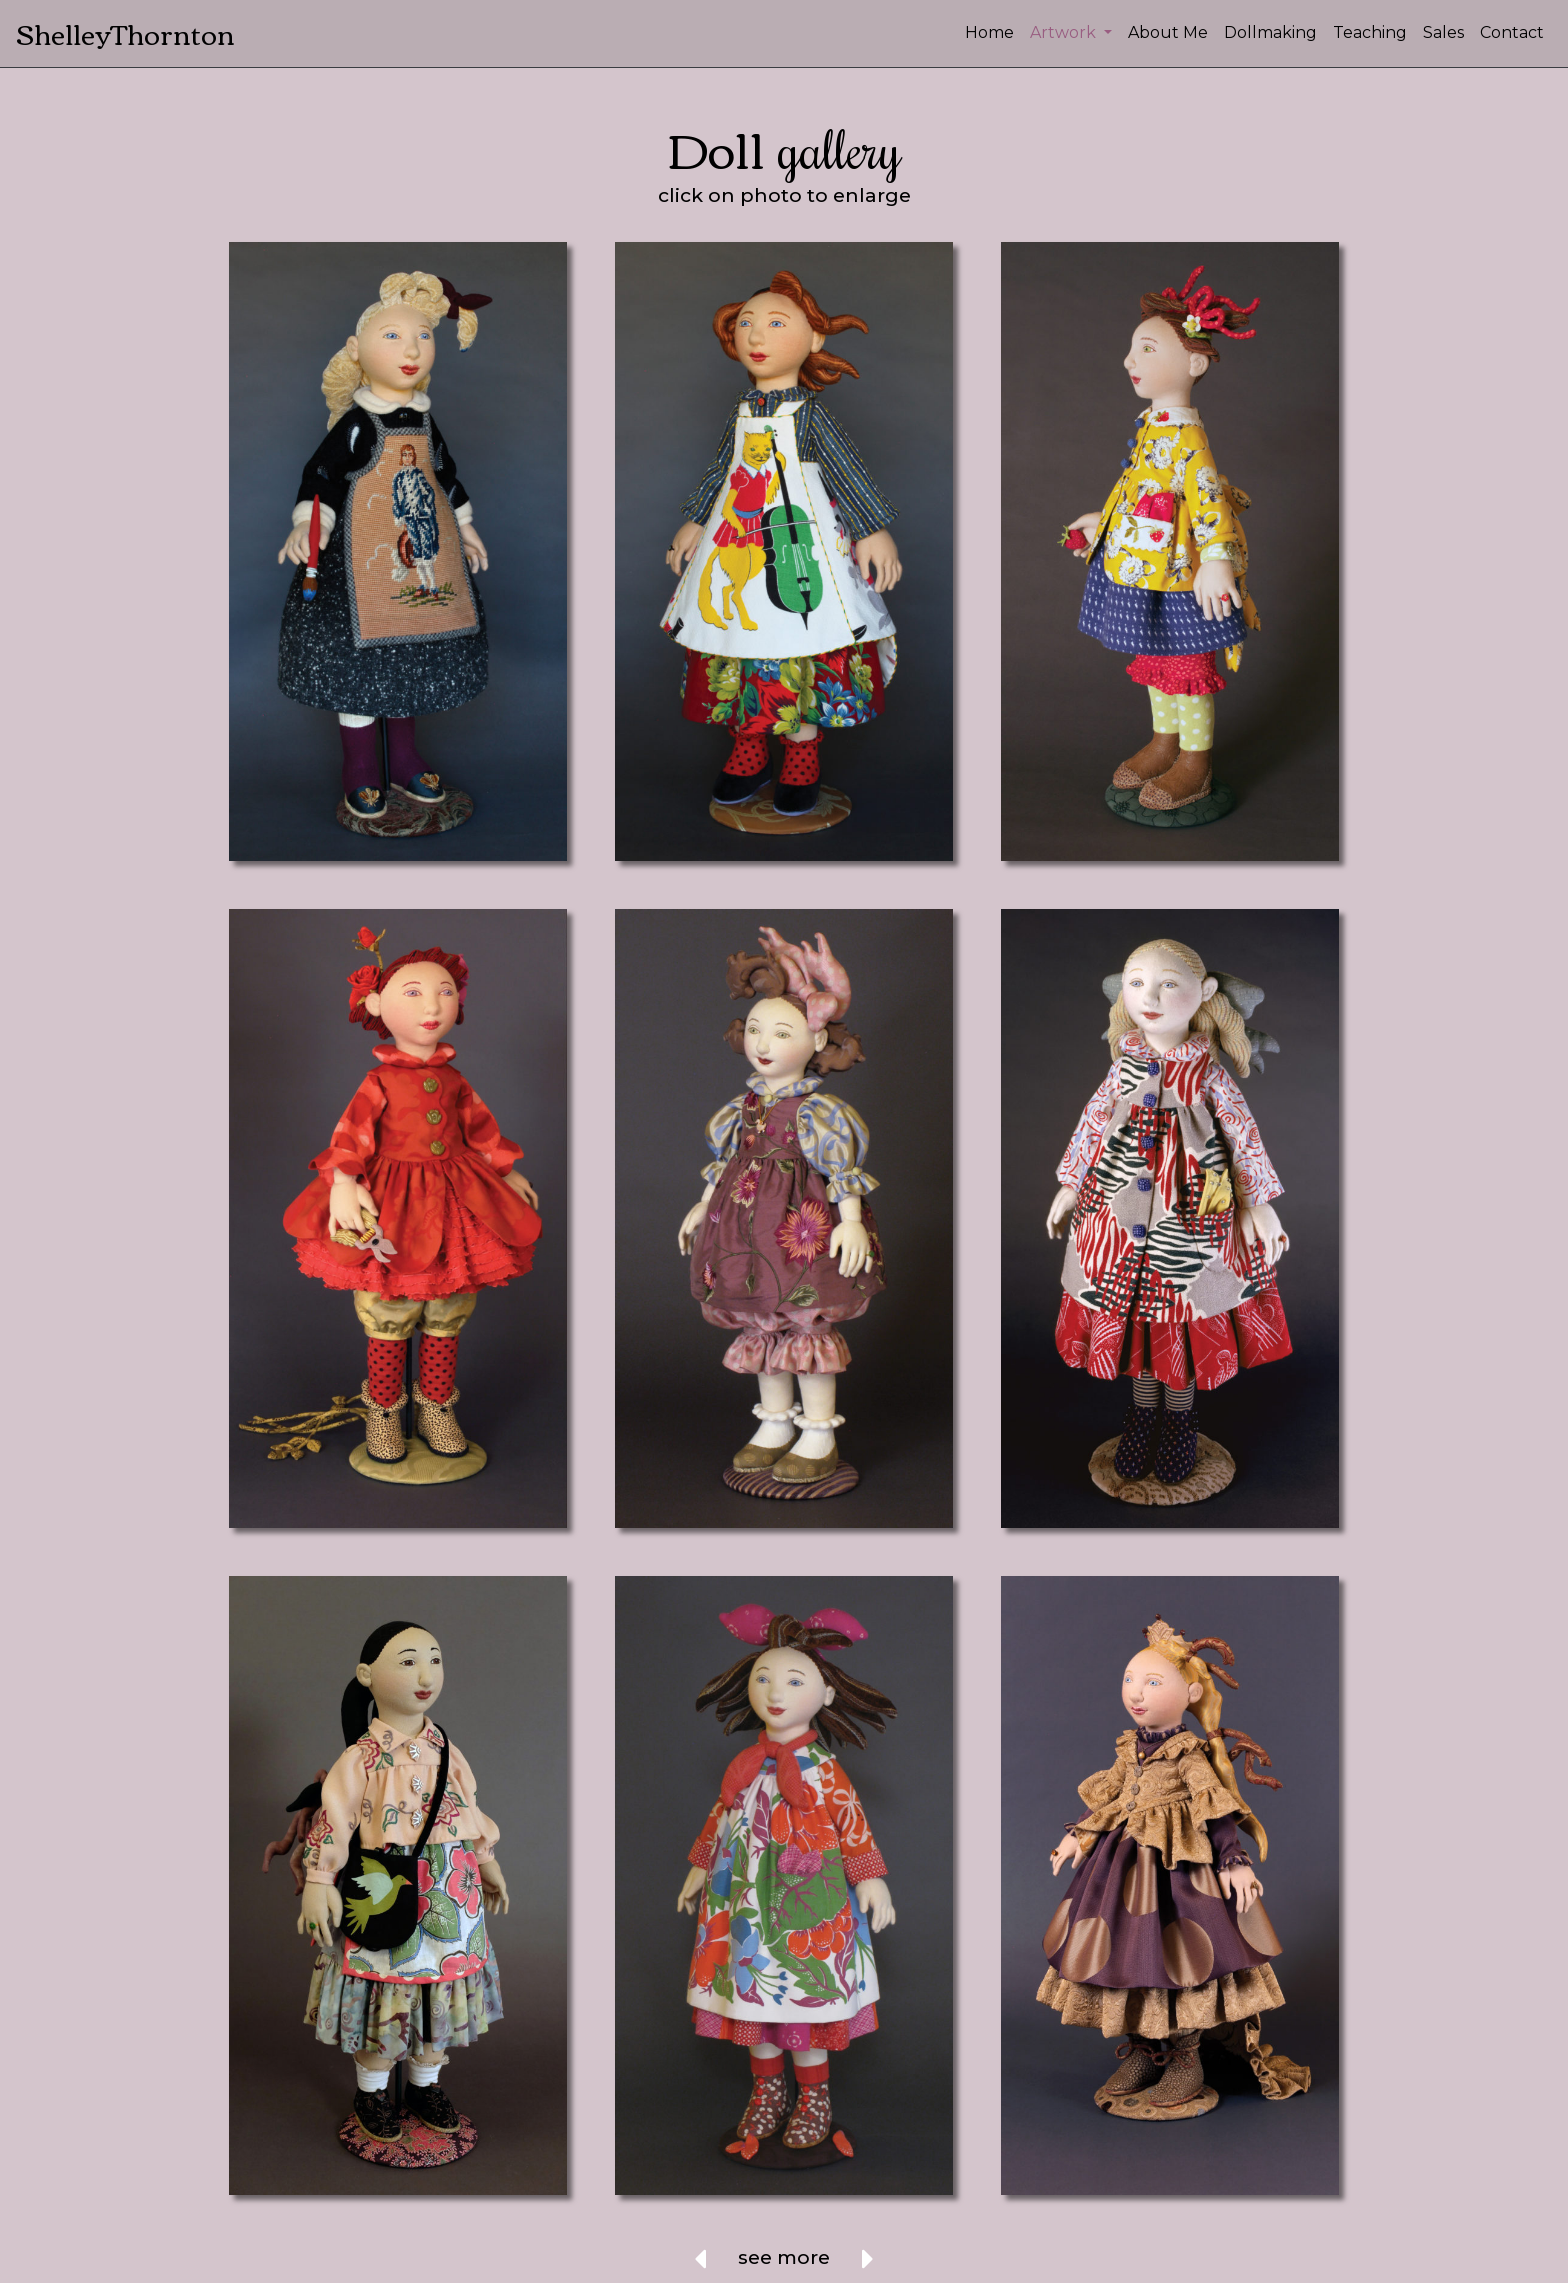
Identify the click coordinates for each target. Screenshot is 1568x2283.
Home (989, 32)
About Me (1168, 32)
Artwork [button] (1065, 32)
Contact (1512, 32)
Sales (1443, 32)
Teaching (1370, 32)
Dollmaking (1270, 32)
